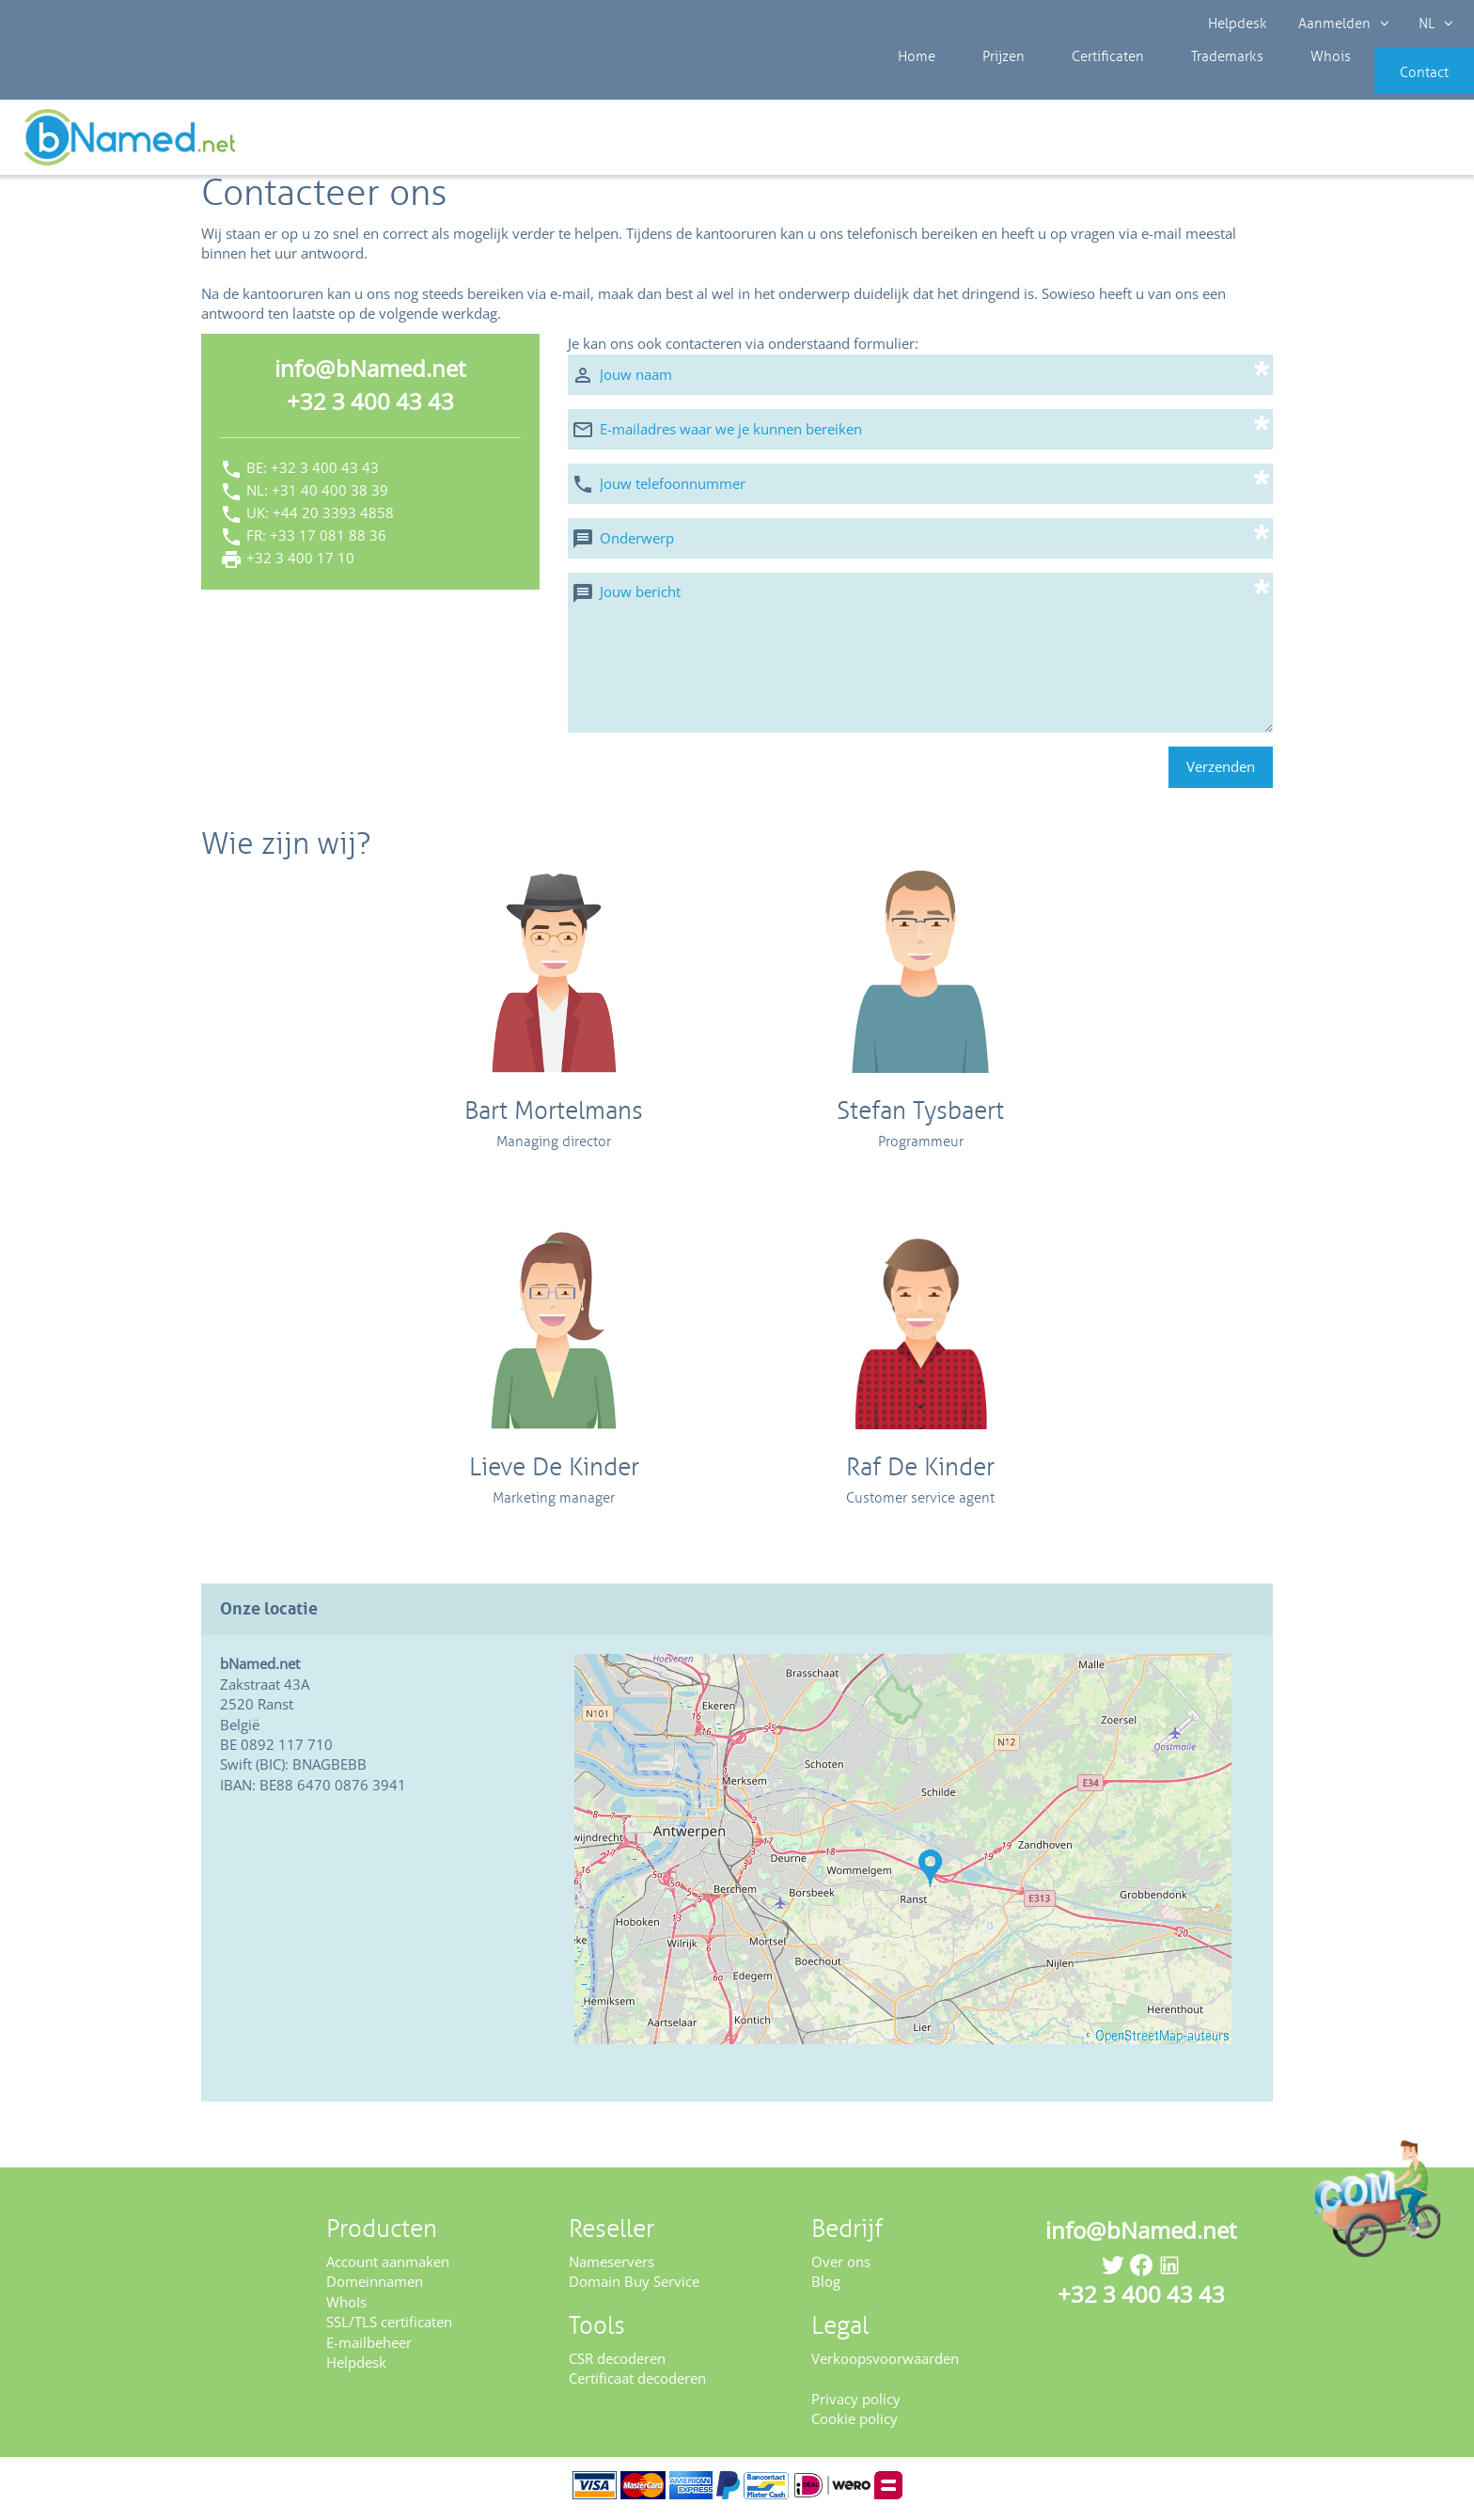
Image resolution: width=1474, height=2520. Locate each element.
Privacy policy (856, 2404)
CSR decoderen (617, 2364)
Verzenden (1220, 773)
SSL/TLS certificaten (389, 2328)
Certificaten (1072, 84)
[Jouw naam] (920, 380)
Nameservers (611, 2268)
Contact (1396, 84)
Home (912, 84)
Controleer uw (1406, 143)
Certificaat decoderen (637, 2384)
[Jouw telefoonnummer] (920, 489)
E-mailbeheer (369, 2348)
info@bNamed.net (370, 374)
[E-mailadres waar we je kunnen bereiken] (920, 435)
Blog (825, 2287)
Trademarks (1177, 84)
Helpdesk (1238, 23)
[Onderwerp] (920, 544)
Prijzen (984, 84)
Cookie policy (854, 2425)
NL (1433, 23)
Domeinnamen (374, 2287)
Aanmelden (1342, 23)
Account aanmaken (387, 2268)
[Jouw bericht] (920, 658)
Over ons (840, 2268)
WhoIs (346, 2307)
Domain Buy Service (634, 2287)
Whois (1267, 84)
